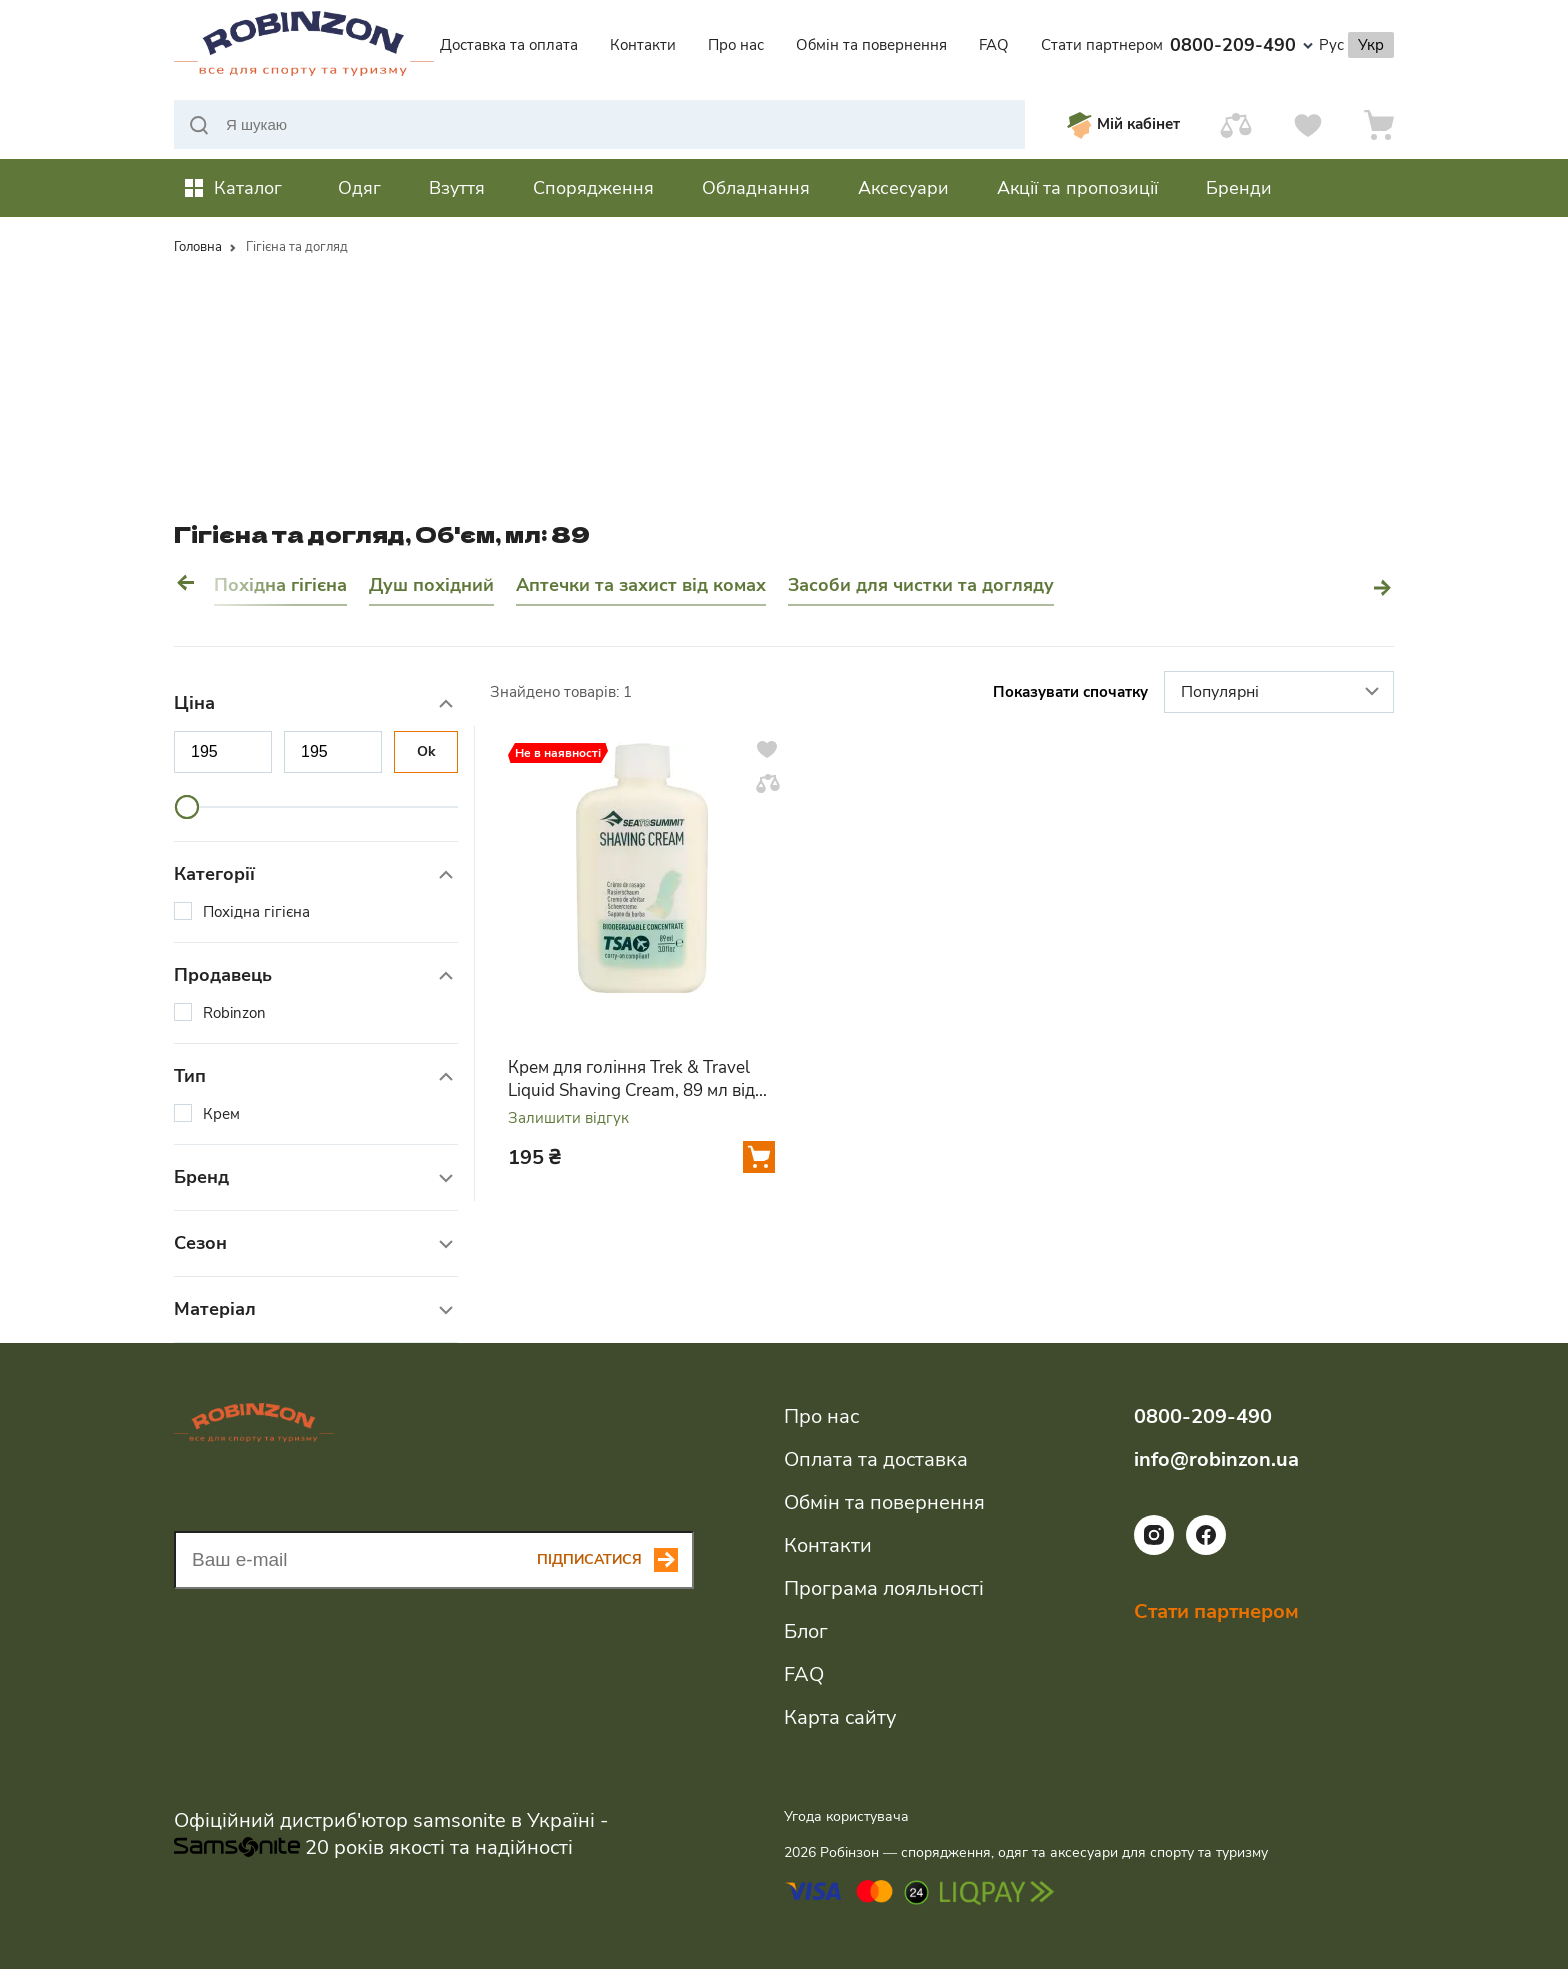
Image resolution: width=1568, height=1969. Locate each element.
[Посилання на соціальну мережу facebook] (1206, 1550)
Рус (1331, 45)
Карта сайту (840, 1717)
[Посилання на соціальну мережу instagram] (1154, 1550)
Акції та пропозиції (1077, 188)
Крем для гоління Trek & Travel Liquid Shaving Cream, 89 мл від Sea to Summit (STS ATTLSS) (631, 1079)
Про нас (736, 45)
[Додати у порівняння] (768, 783)
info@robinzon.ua (1216, 1459)
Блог (806, 1631)
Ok (426, 751)
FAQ (994, 45)
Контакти (643, 45)
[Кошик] (1379, 124)
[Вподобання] (1308, 124)
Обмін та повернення (871, 45)
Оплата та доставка (876, 1459)
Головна (198, 247)
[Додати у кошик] (759, 1157)
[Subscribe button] (615, 1560)
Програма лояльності (884, 1588)
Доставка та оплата (509, 45)
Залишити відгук (568, 1118)
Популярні (1282, 693)
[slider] (187, 807)
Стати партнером (1102, 45)
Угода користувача (846, 1816)
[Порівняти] (1236, 124)
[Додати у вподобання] (767, 749)
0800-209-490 (1241, 45)
